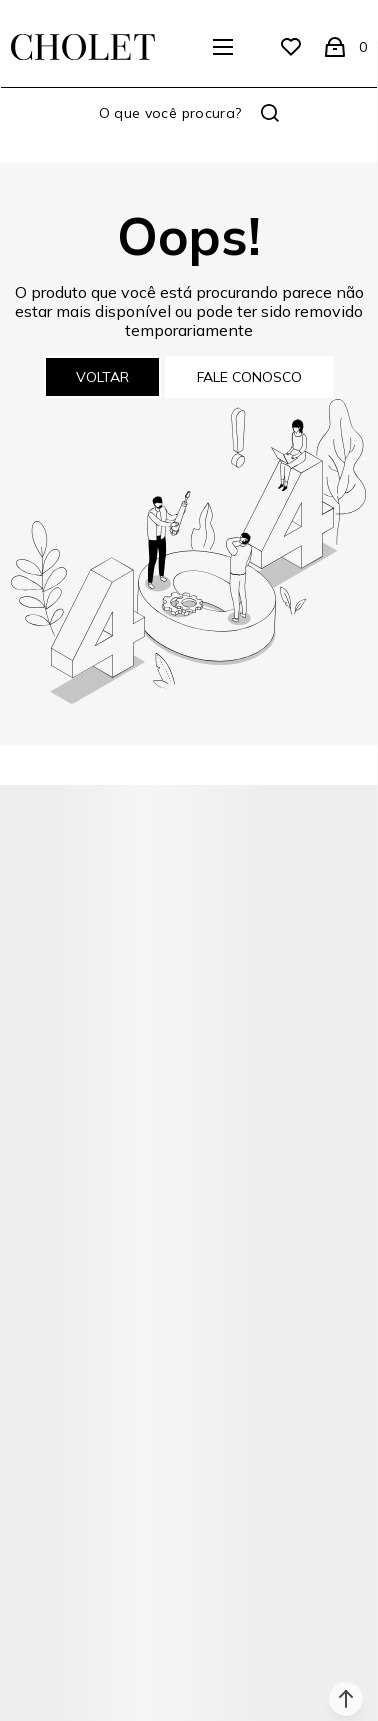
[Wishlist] (291, 47)
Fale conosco (249, 377)
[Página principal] (83, 47)
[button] (346, 1699)
